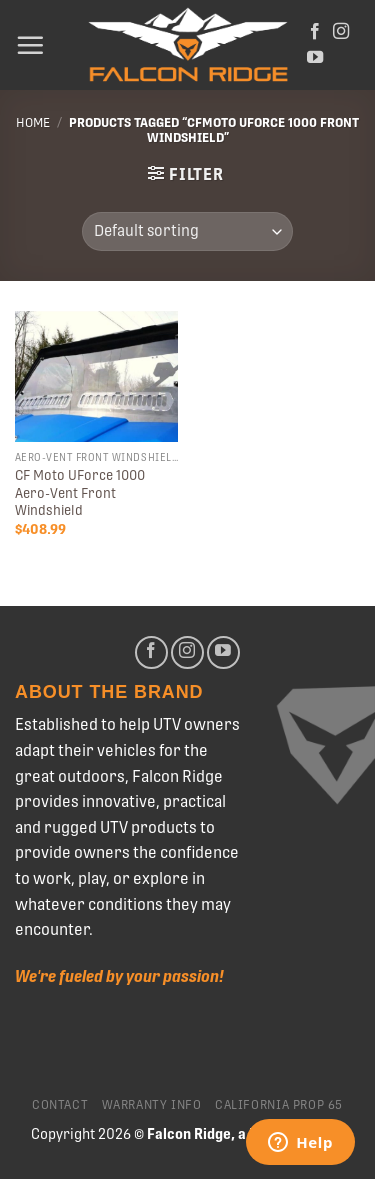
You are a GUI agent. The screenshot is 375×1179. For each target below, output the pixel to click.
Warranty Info (152, 1105)
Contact (60, 1105)
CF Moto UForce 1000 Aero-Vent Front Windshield (80, 492)
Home (33, 122)
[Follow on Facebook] (315, 32)
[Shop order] (187, 231)
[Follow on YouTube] (315, 58)
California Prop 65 (279, 1105)
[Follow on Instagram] (341, 32)
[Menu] (30, 45)
